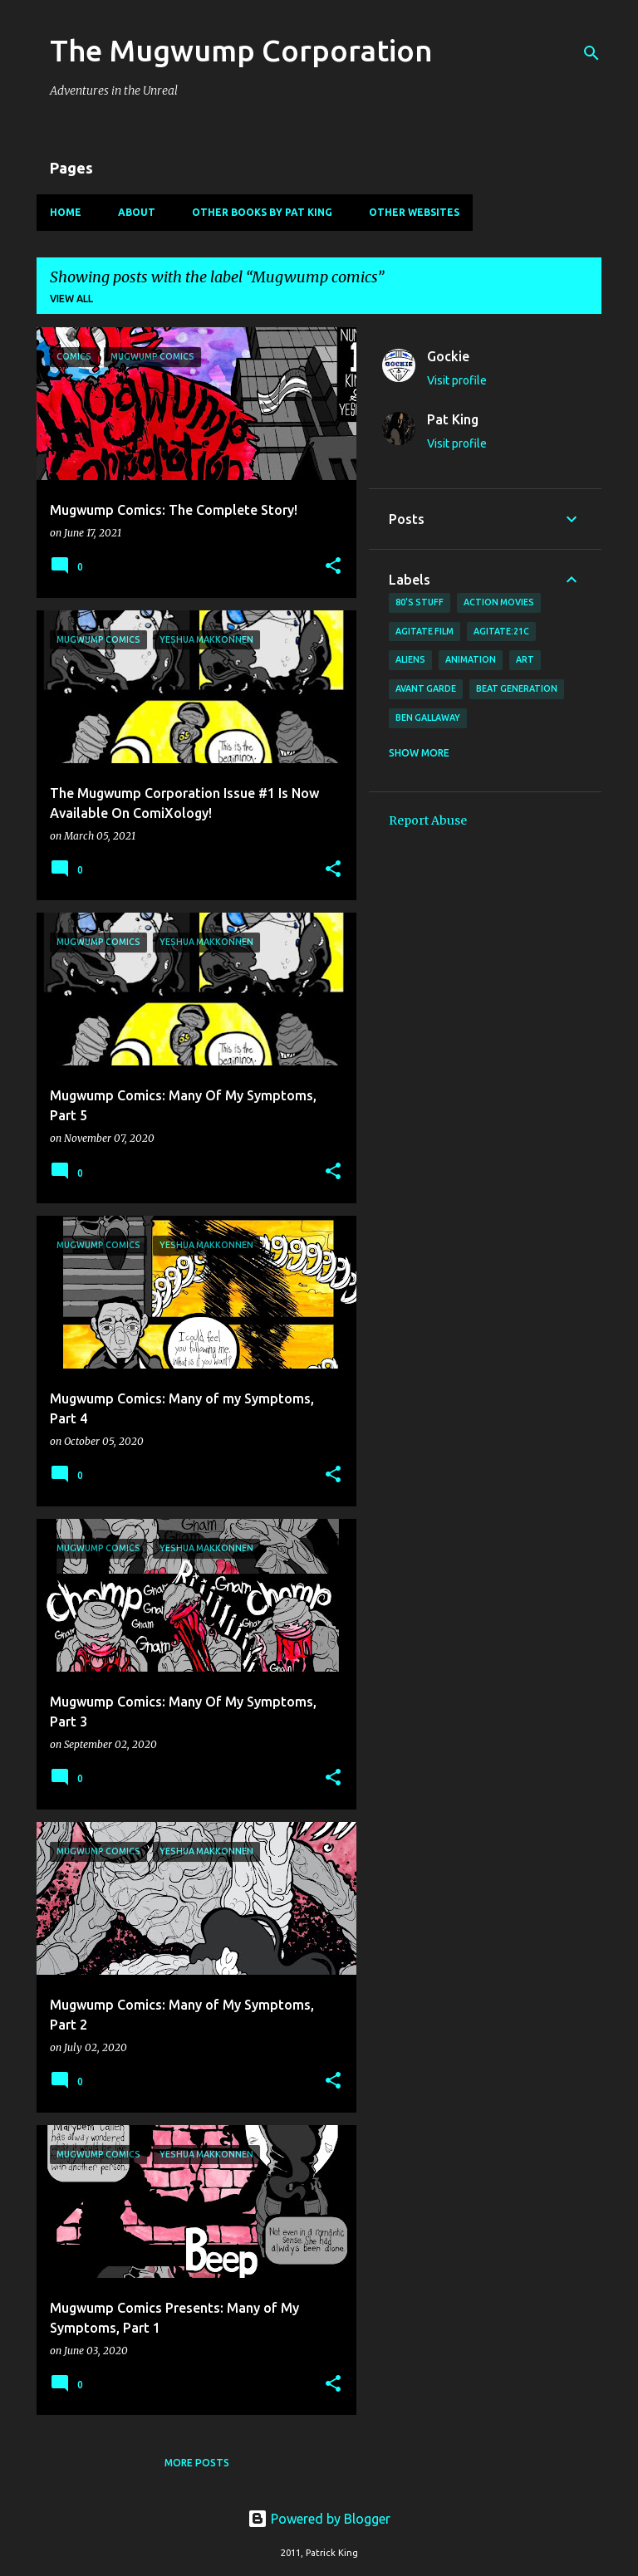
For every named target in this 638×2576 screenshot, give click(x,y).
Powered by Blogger (319, 2518)
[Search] (591, 53)
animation (470, 659)
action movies (499, 602)
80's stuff (419, 602)
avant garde (425, 688)
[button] (333, 567)
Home (65, 212)
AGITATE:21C (501, 631)
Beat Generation (516, 688)
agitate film (424, 631)
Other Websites (414, 212)
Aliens (410, 659)
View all (71, 298)
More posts (196, 2462)
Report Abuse (428, 820)
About (136, 212)
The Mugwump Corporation (241, 50)
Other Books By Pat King (262, 212)
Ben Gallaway (427, 717)
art (525, 659)
